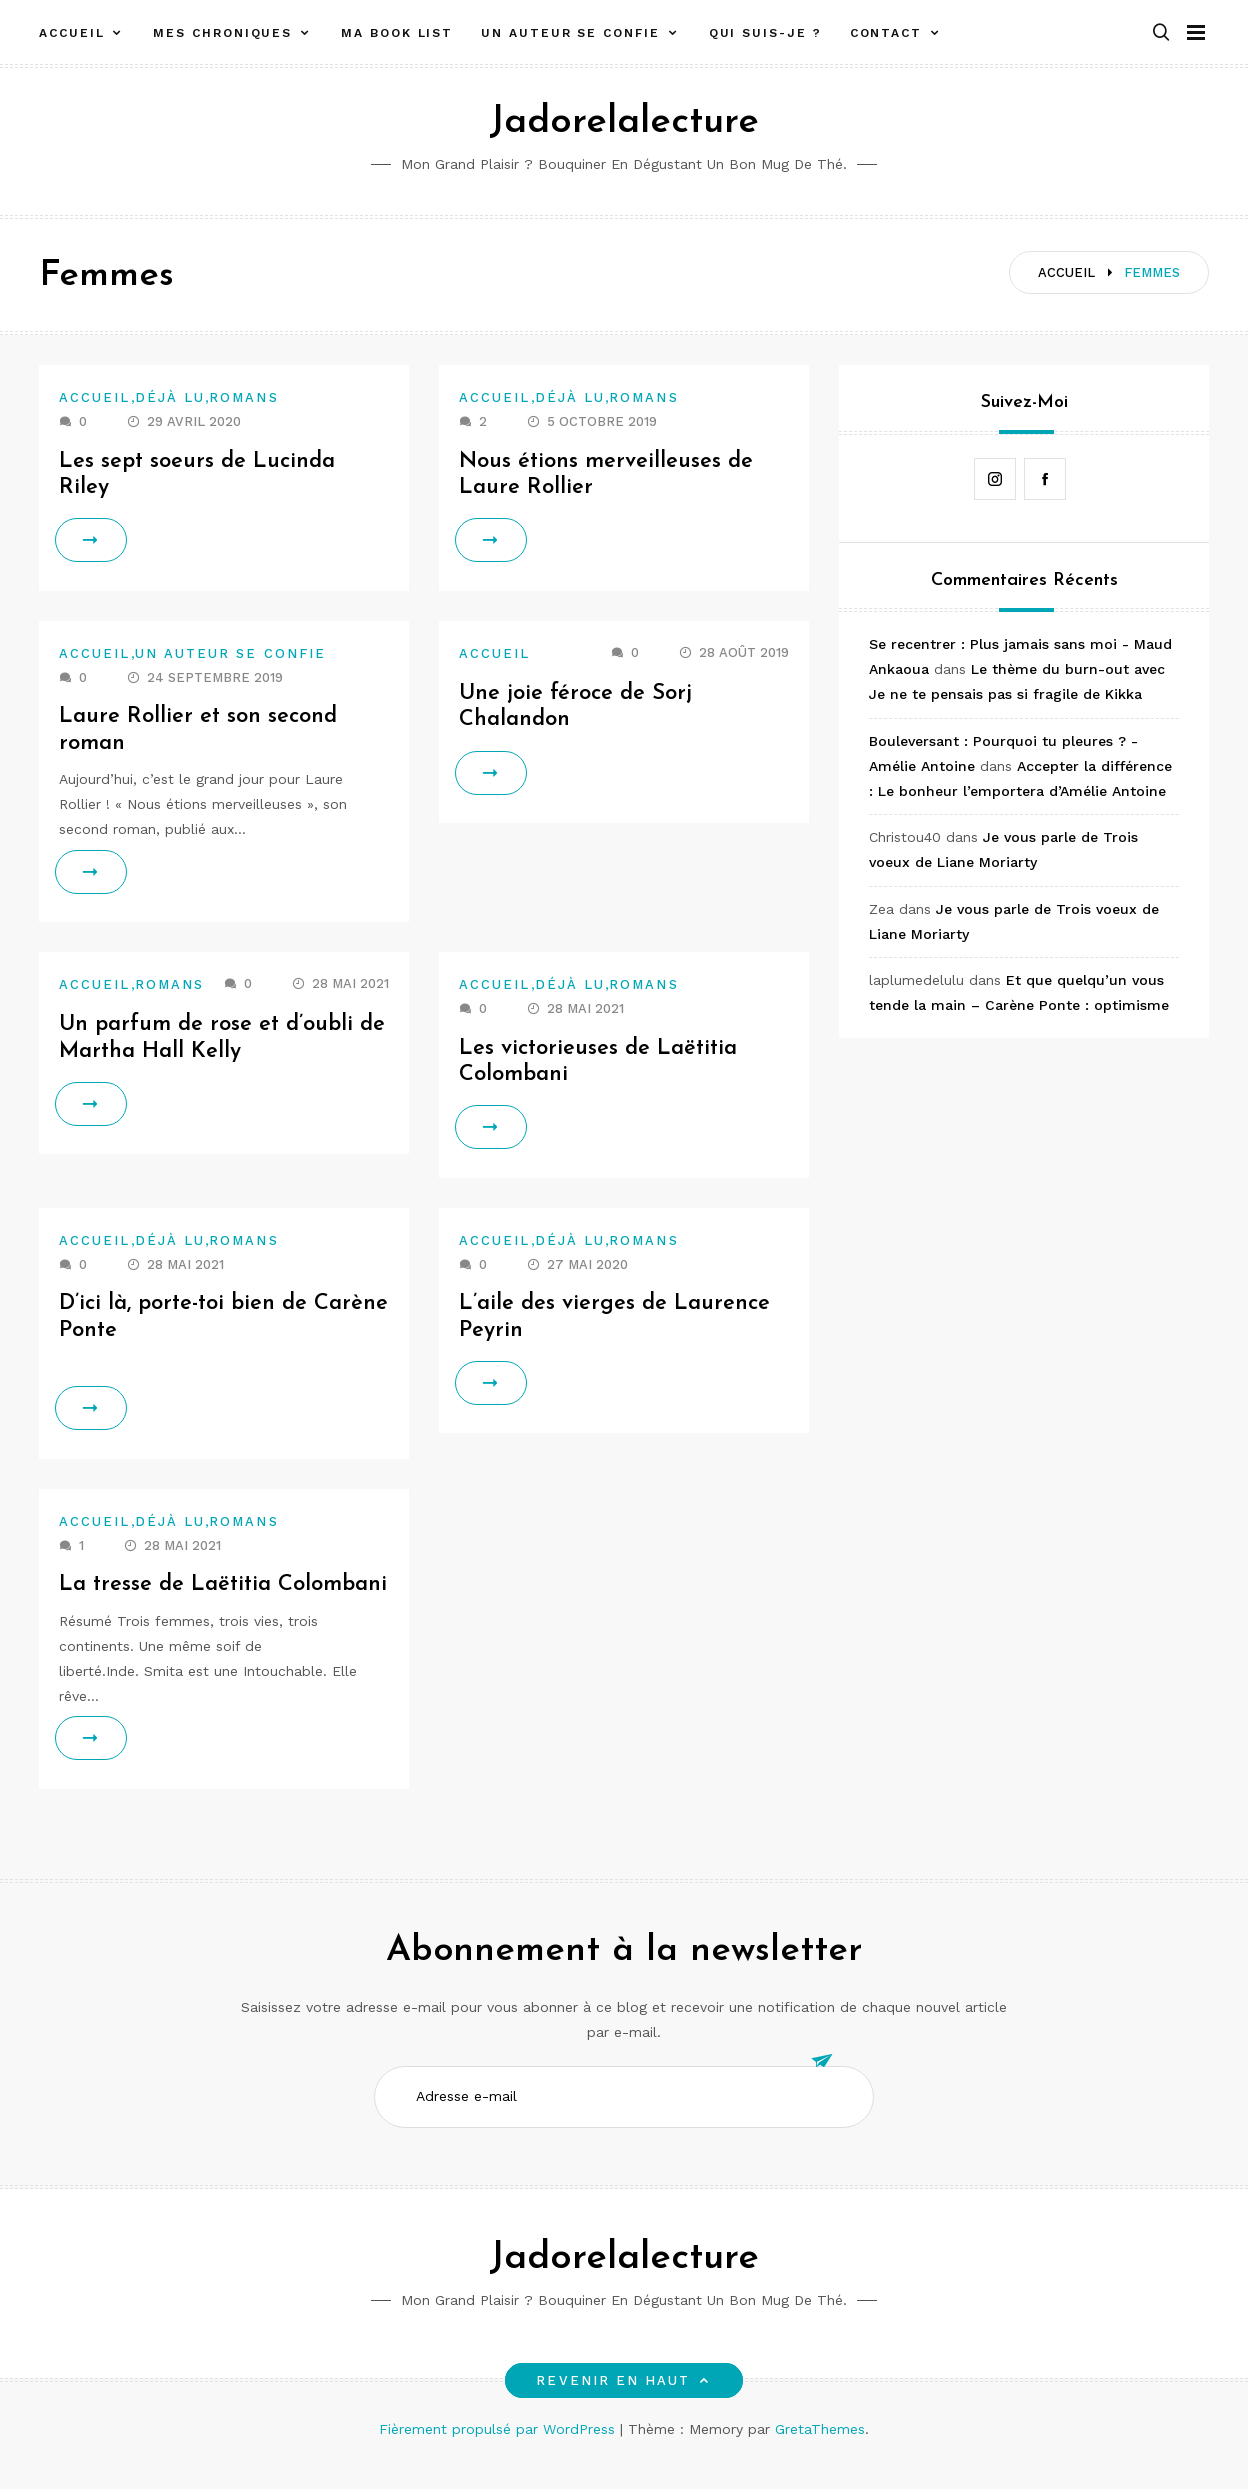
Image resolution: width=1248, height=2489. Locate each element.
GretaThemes (820, 2456)
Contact (886, 33)
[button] (1161, 33)
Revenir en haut (623, 2407)
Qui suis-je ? (765, 33)
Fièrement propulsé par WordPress (499, 2456)
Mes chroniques (222, 33)
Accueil (71, 33)
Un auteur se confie (570, 33)
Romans (243, 397)
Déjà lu (170, 397)
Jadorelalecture (624, 122)
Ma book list (397, 33)
